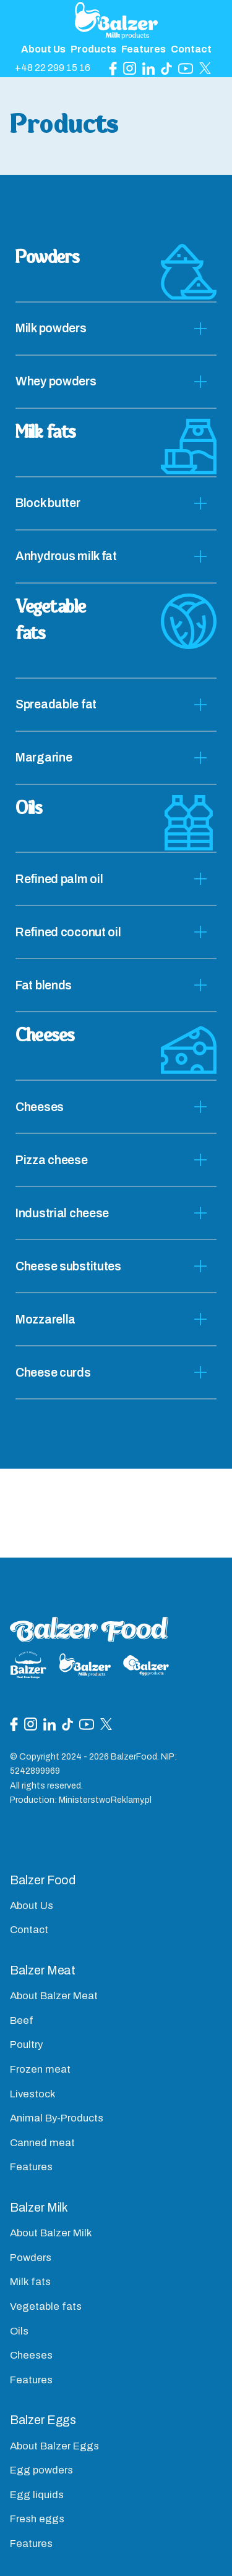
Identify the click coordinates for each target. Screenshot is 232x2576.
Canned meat (42, 2143)
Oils (19, 2331)
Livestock (33, 2094)
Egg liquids (37, 2495)
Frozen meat (40, 2069)
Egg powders (41, 2470)
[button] (116, 329)
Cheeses (31, 2355)
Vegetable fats (46, 2306)
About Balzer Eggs (54, 2446)
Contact (191, 49)
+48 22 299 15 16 (52, 67)
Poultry (26, 2044)
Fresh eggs (37, 2519)
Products (93, 49)
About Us (43, 49)
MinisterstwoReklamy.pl (105, 1800)
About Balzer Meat (54, 1996)
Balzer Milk (39, 2207)
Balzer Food (42, 1880)
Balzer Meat (42, 1970)
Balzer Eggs (43, 2420)
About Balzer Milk (51, 2233)
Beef (21, 2020)
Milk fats (30, 2282)
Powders (30, 2257)
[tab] (116, 329)
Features (143, 49)
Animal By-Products (56, 2118)
